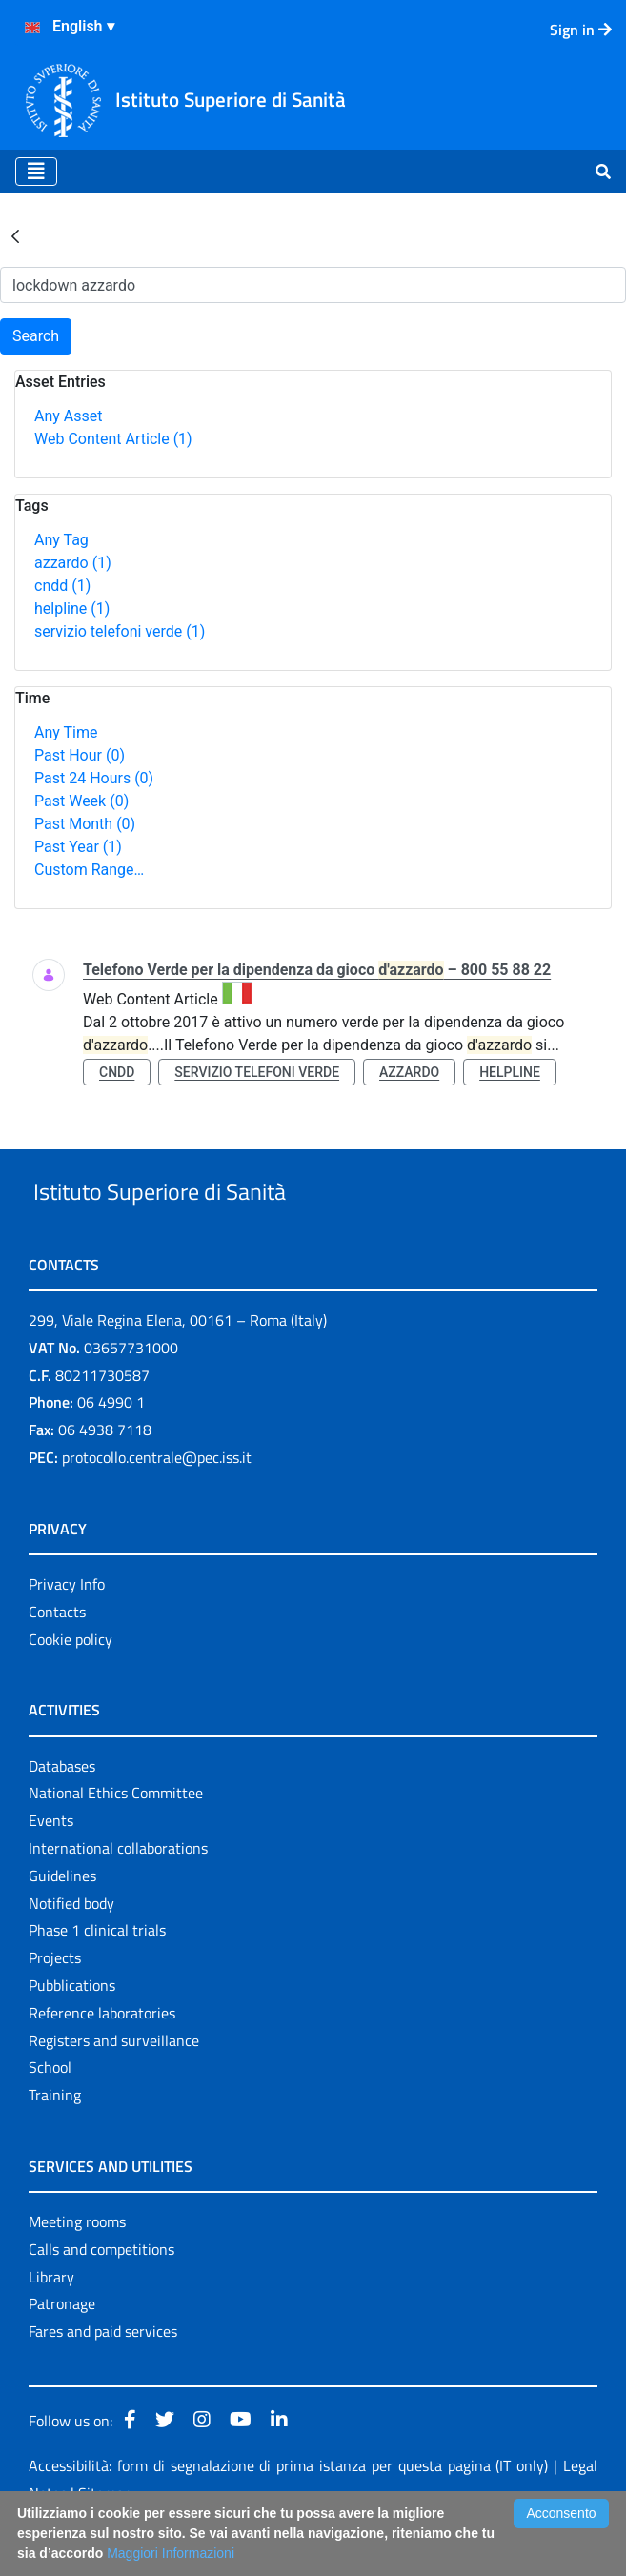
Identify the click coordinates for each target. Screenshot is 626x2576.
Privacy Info (67, 1627)
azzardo (72, 563)
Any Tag (61, 540)
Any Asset (68, 416)
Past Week (81, 801)
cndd (62, 586)
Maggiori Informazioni (170, 2553)
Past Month (84, 824)
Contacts (57, 1655)
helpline (72, 608)
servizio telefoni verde (119, 631)
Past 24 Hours (93, 778)
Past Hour (79, 755)
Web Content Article (113, 439)
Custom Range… (89, 870)
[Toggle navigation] (36, 171)
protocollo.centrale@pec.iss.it (157, 1501)
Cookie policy (70, 1683)
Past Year (78, 847)
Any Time (65, 732)
